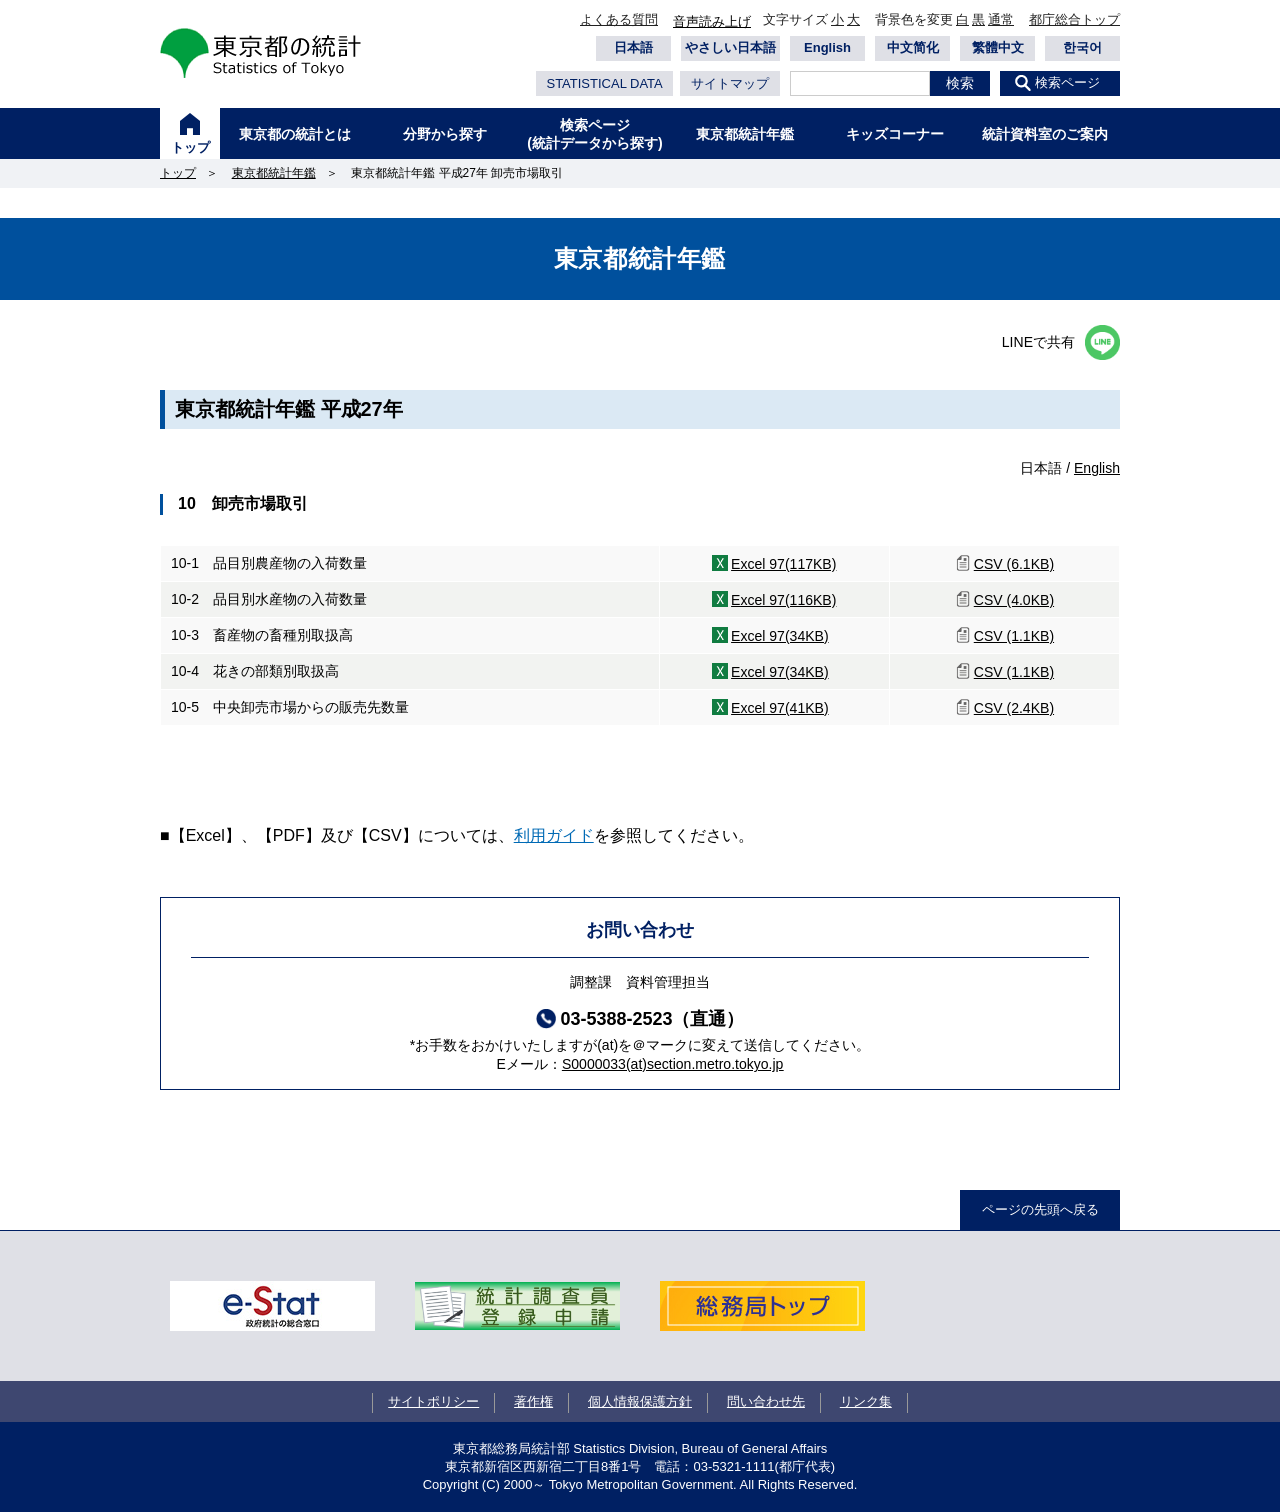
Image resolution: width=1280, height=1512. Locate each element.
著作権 (533, 1401)
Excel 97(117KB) (783, 564)
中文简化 (913, 47)
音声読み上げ (712, 21)
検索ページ (1067, 82)
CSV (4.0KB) (1014, 600)
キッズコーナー (895, 134)
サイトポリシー (433, 1401)
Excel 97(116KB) (783, 600)
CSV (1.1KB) (1014, 636)
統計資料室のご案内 (1045, 134)
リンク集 (866, 1401)
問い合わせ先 (766, 1401)
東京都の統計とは (295, 134)
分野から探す (445, 134)
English (827, 47)
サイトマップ (730, 83)
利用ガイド (554, 835)
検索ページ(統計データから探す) (594, 134)
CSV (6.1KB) (1014, 564)
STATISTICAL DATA (604, 83)
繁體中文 (998, 47)
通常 (1001, 19)
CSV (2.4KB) (1014, 708)
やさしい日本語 (730, 47)
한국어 (1082, 47)
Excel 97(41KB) (780, 708)
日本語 (633, 47)
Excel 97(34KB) (780, 636)
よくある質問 (619, 19)
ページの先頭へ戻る (1040, 1209)
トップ (190, 147)
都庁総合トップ (1074, 19)
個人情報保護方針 (640, 1401)
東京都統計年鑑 (745, 134)
